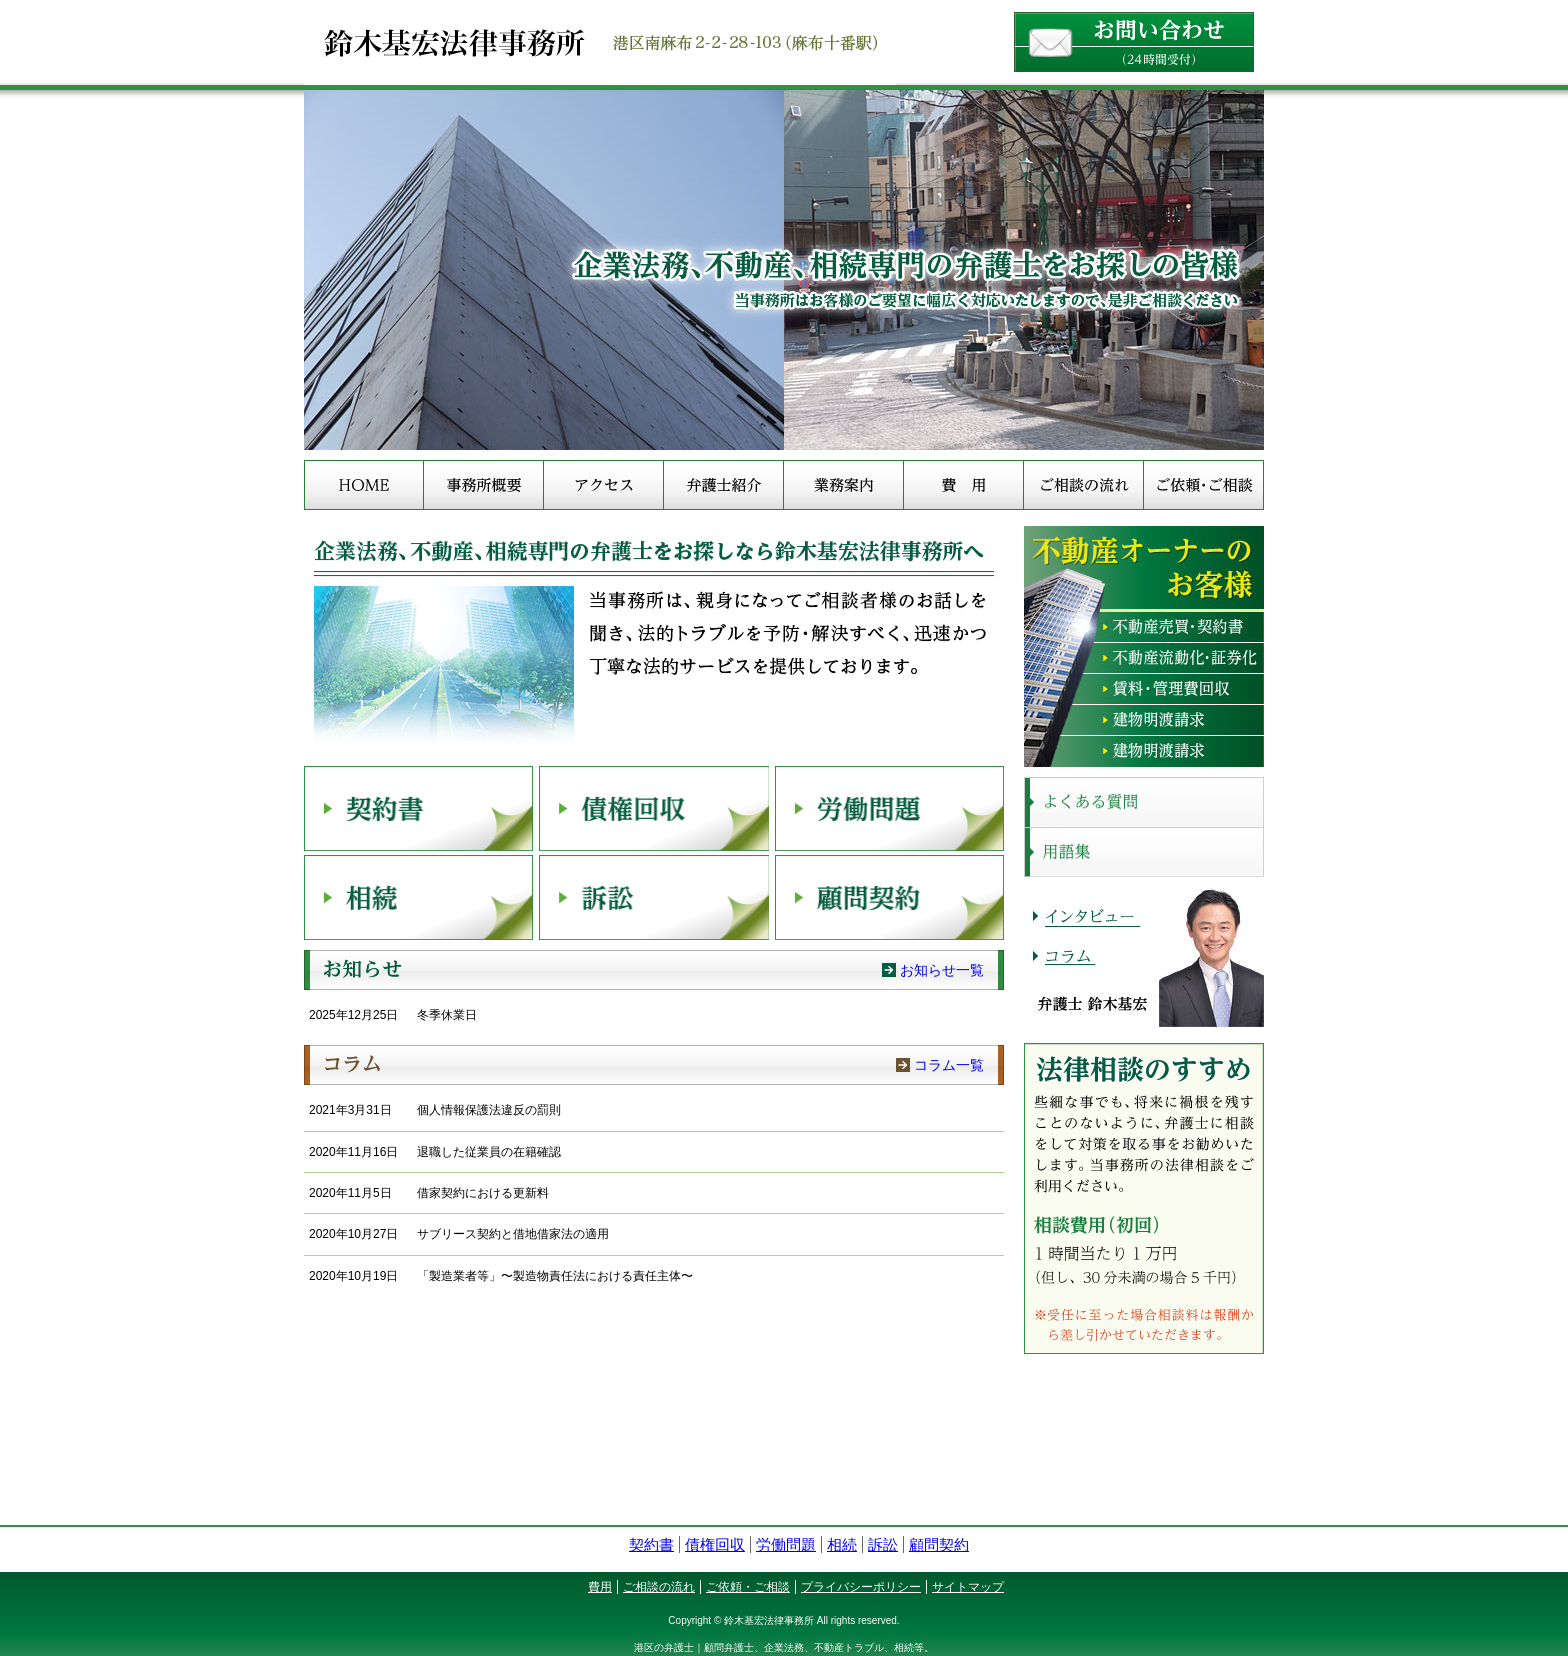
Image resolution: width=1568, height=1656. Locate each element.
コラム (654, 1065)
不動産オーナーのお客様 (1144, 569)
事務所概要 (483, 485)
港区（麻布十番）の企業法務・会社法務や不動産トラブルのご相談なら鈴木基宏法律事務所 (784, 42)
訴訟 (653, 897)
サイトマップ (968, 1587)
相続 (418, 897)
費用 (963, 485)
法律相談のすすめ (1144, 1198)
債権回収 (653, 808)
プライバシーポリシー (861, 1587)
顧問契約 (889, 897)
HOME (364, 485)
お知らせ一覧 (942, 970)
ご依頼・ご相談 (1203, 485)
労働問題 (889, 808)
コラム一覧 (949, 1065)
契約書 (418, 808)
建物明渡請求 (1144, 720)
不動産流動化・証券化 (1144, 658)
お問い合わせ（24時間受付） (1134, 42)
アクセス (603, 485)
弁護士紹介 (723, 485)
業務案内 (843, 485)
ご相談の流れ (1083, 485)
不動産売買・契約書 (1144, 627)
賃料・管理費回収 (1144, 689)
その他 (1144, 751)
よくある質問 (1144, 802)
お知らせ (654, 970)
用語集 (1144, 852)
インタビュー (1091, 913)
